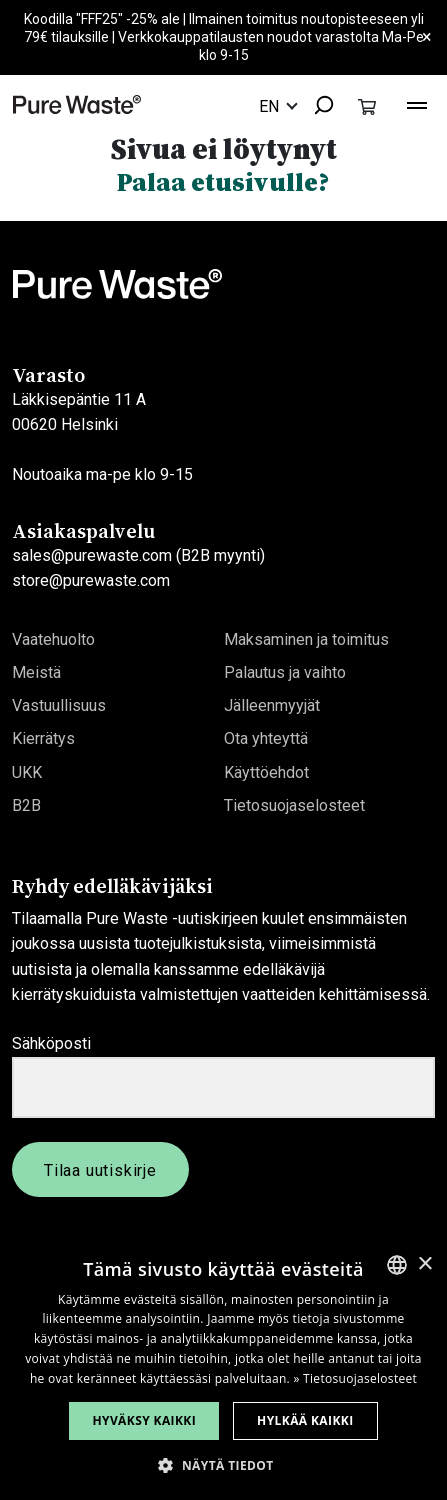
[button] (223, 1465)
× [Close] (427, 37)
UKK (27, 772)
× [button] (424, 1264)
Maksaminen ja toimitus (306, 639)
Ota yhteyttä (266, 738)
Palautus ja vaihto (285, 672)
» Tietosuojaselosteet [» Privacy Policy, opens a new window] (355, 1378)
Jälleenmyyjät (272, 705)
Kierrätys (43, 738)
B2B (26, 805)
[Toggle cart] (367, 105)
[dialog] (223, 1370)
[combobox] (317, 106)
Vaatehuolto (53, 639)
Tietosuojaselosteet (294, 805)
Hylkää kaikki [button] (305, 1420)
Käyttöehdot (266, 772)
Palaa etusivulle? (223, 182)
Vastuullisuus (59, 705)
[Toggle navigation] (417, 103)
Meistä (36, 672)
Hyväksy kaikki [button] (144, 1420)
